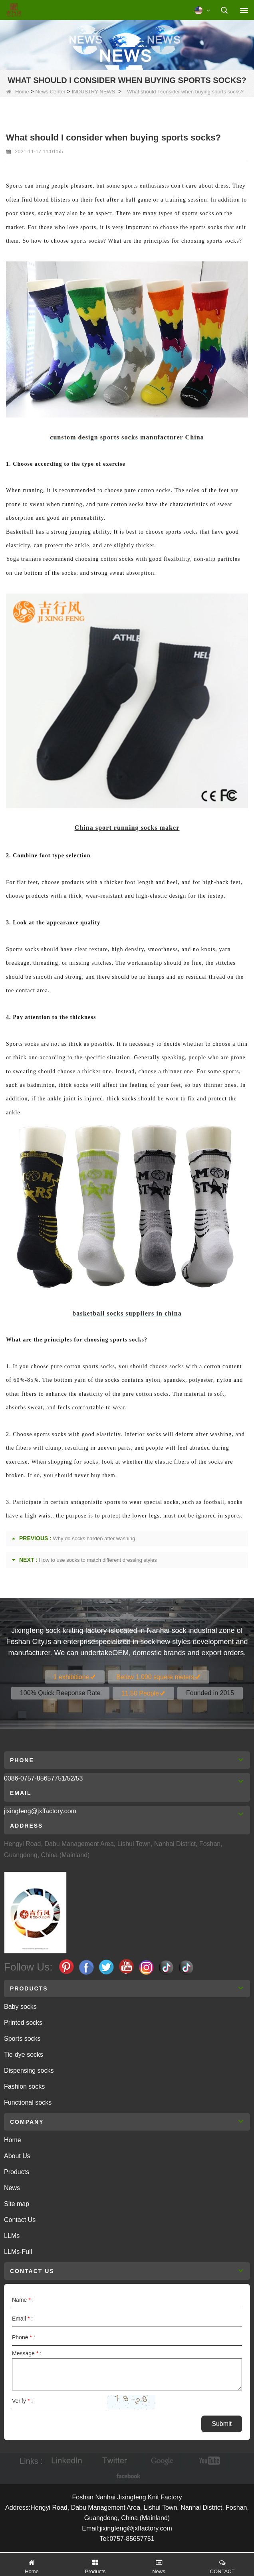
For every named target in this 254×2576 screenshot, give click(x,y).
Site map (16, 2203)
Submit (222, 2423)
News (12, 2187)
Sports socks (22, 2038)
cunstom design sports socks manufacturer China (127, 437)
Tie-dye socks (23, 2054)
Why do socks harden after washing (94, 1538)
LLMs (12, 2235)
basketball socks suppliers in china (126, 1313)
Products (16, 2171)
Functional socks (28, 2102)
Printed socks (23, 2022)
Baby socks (20, 2006)
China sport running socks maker (127, 827)
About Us (17, 2156)
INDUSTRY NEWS (93, 92)
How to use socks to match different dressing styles (98, 1560)
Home (17, 92)
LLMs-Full (18, 2251)
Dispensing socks (29, 2070)
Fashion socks (24, 2086)
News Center (50, 92)
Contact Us (20, 2219)
